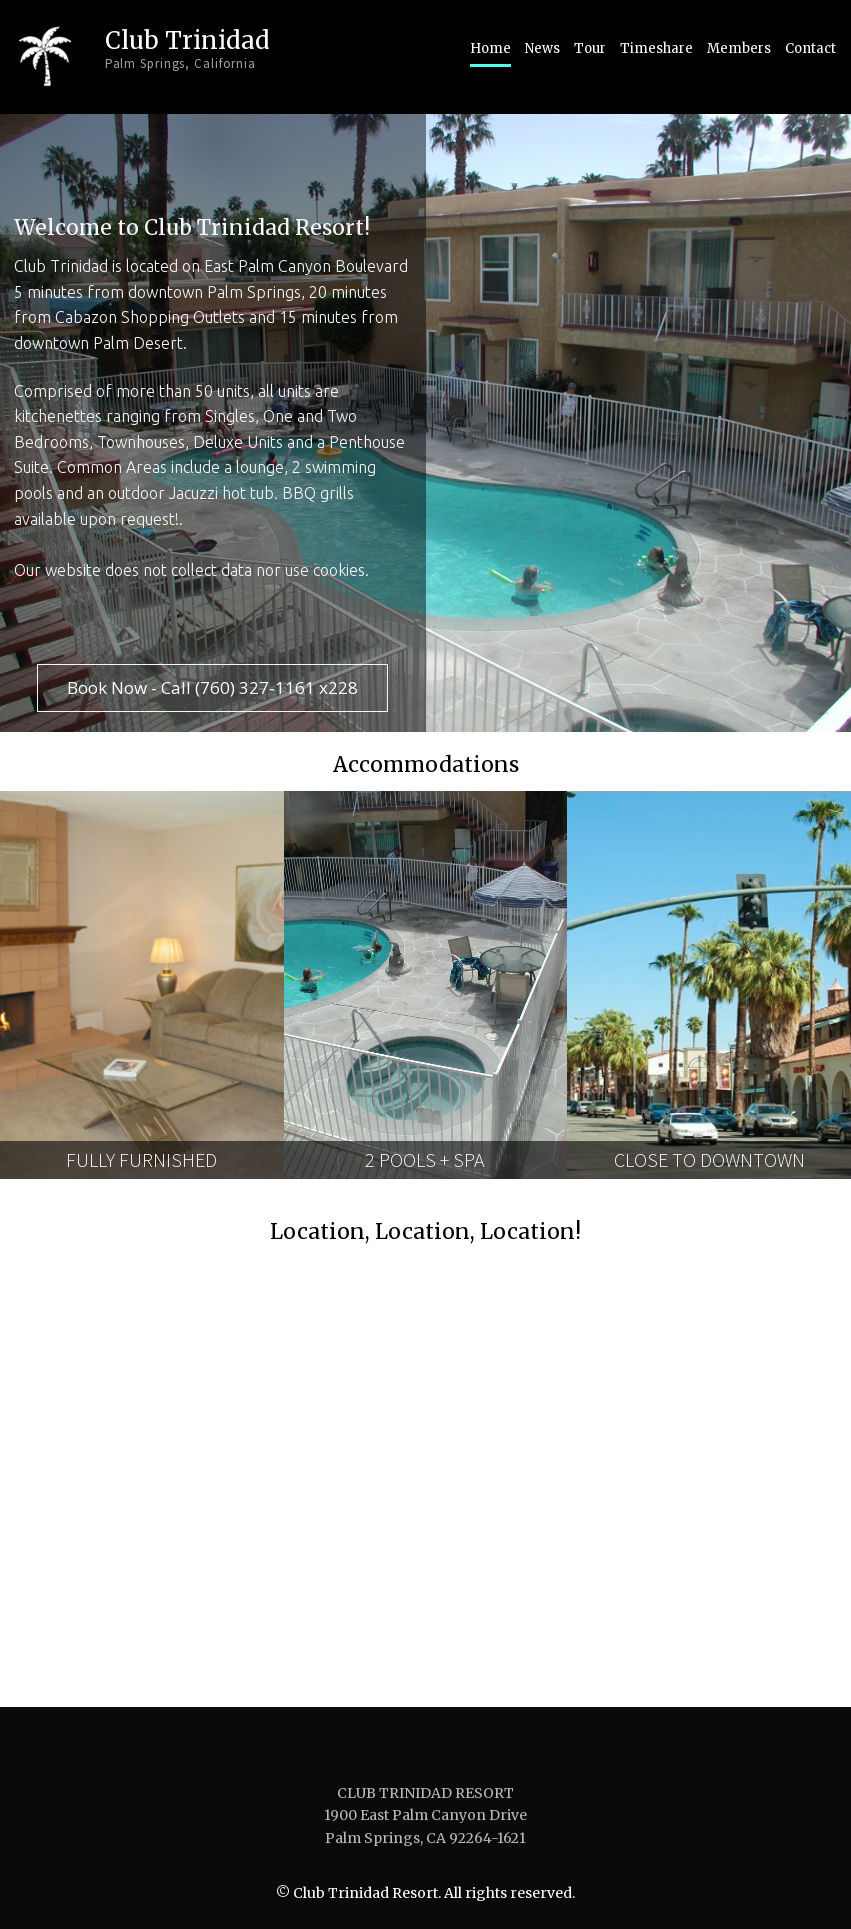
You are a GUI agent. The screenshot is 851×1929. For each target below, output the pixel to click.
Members (739, 48)
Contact (810, 48)
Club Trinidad (188, 39)
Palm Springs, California (182, 62)
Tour (590, 48)
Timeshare (656, 48)
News (542, 48)
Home (490, 48)
